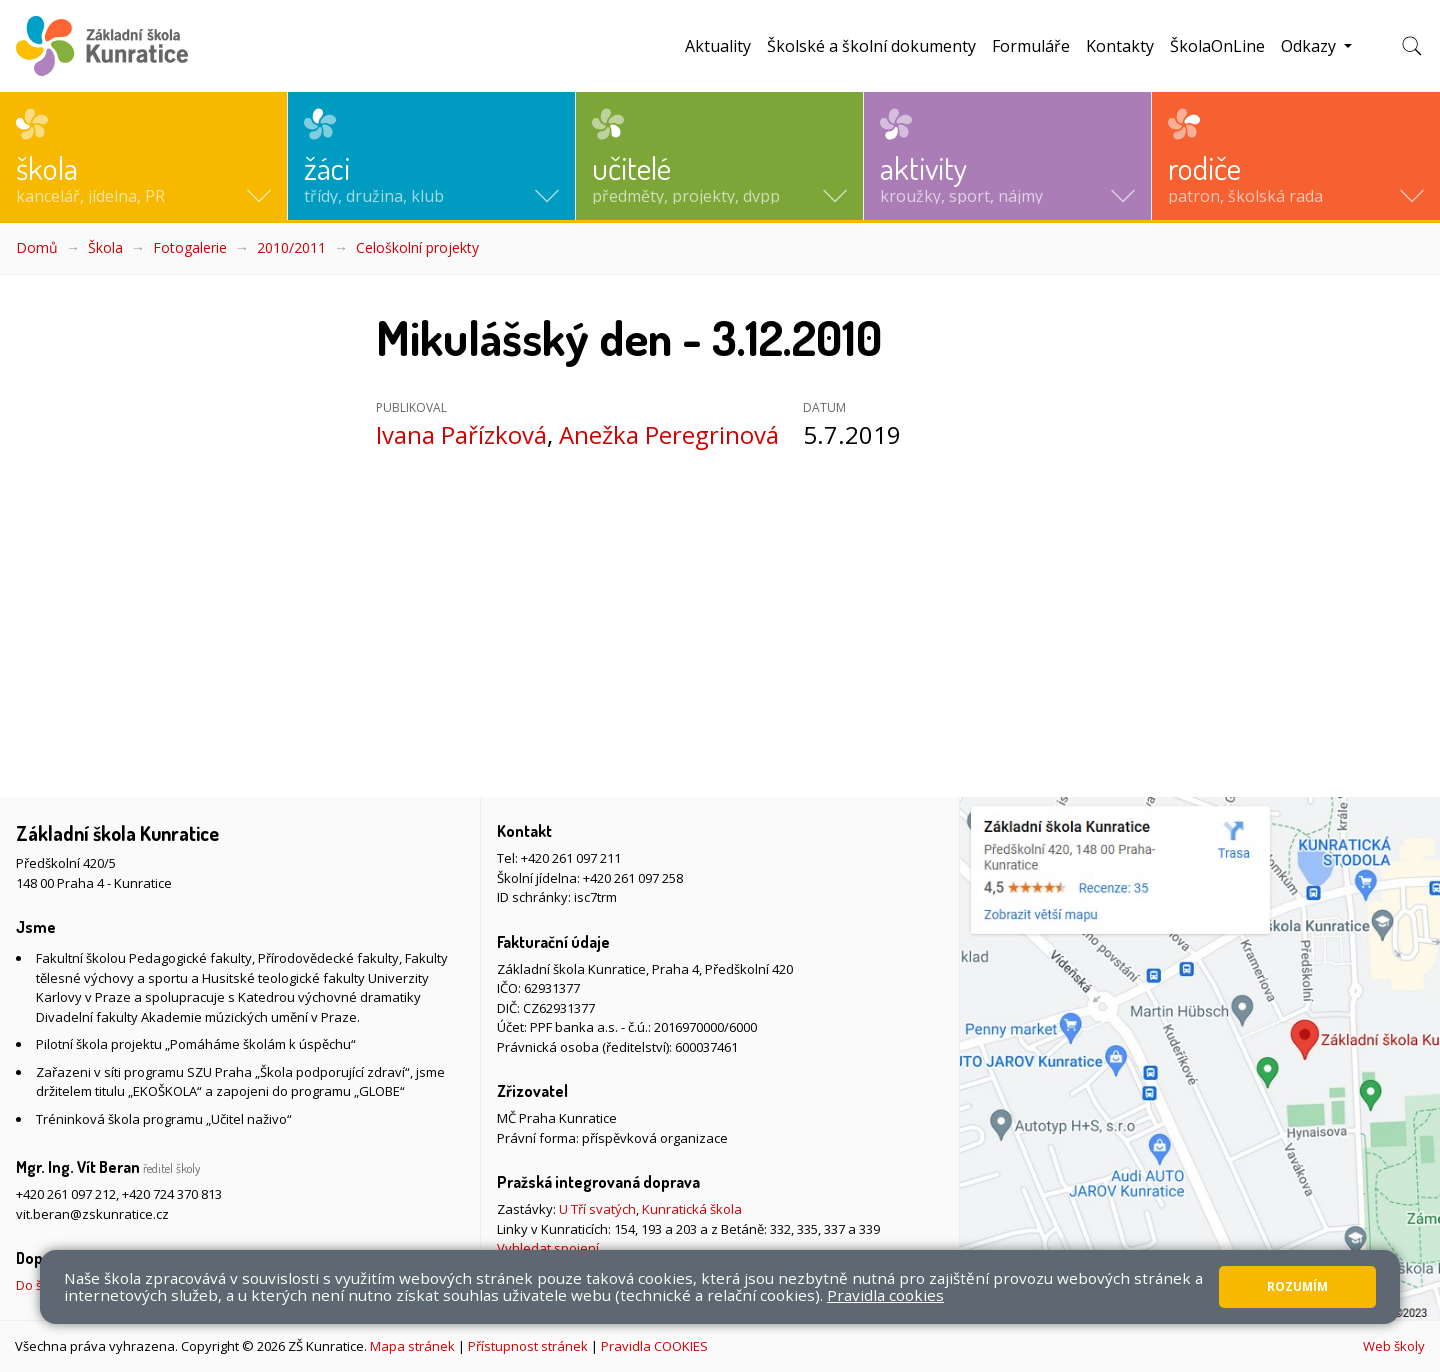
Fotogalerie (190, 247)
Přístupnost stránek (528, 1346)
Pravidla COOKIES (654, 1346)
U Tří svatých (597, 1209)
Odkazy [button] (1310, 46)
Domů (37, 247)
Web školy (1394, 1346)
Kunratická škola (692, 1209)
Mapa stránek (412, 1346)
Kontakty (1120, 46)
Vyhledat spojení (548, 1248)
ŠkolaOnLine (1217, 46)
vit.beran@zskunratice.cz (92, 1214)
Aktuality (718, 46)
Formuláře (1031, 46)
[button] (143, 156)
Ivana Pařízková (461, 434)
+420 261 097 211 (571, 858)
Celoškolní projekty (417, 247)
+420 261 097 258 (633, 878)
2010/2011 (291, 247)
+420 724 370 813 (172, 1194)
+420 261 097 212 (66, 1194)
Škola (105, 247)
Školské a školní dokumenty (871, 46)
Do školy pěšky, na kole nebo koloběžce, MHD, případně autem (204, 1285)
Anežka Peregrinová (669, 434)
